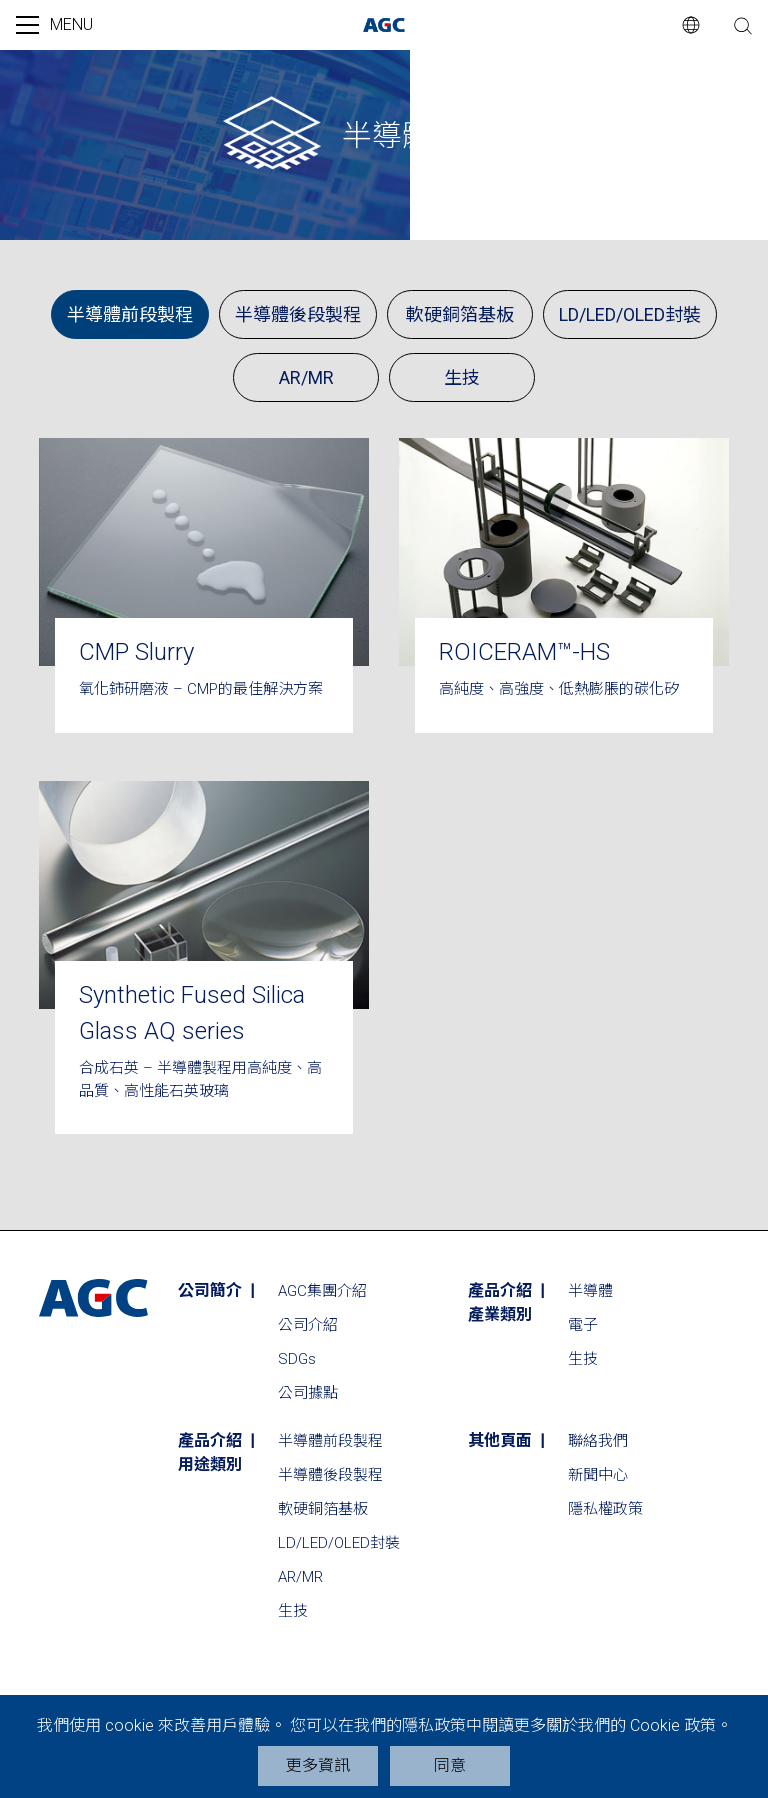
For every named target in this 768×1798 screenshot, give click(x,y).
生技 (462, 377)
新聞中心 (598, 1475)
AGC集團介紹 (322, 1291)
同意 (450, 1765)
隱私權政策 (605, 1509)
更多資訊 (318, 1765)
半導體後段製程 (298, 314)
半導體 (590, 1291)
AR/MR (306, 377)
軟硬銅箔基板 (460, 314)
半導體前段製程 (130, 314)
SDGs (297, 1359)
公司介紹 (308, 1325)
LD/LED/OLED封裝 (630, 314)
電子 (583, 1325)
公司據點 (308, 1393)
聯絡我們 (598, 1441)
